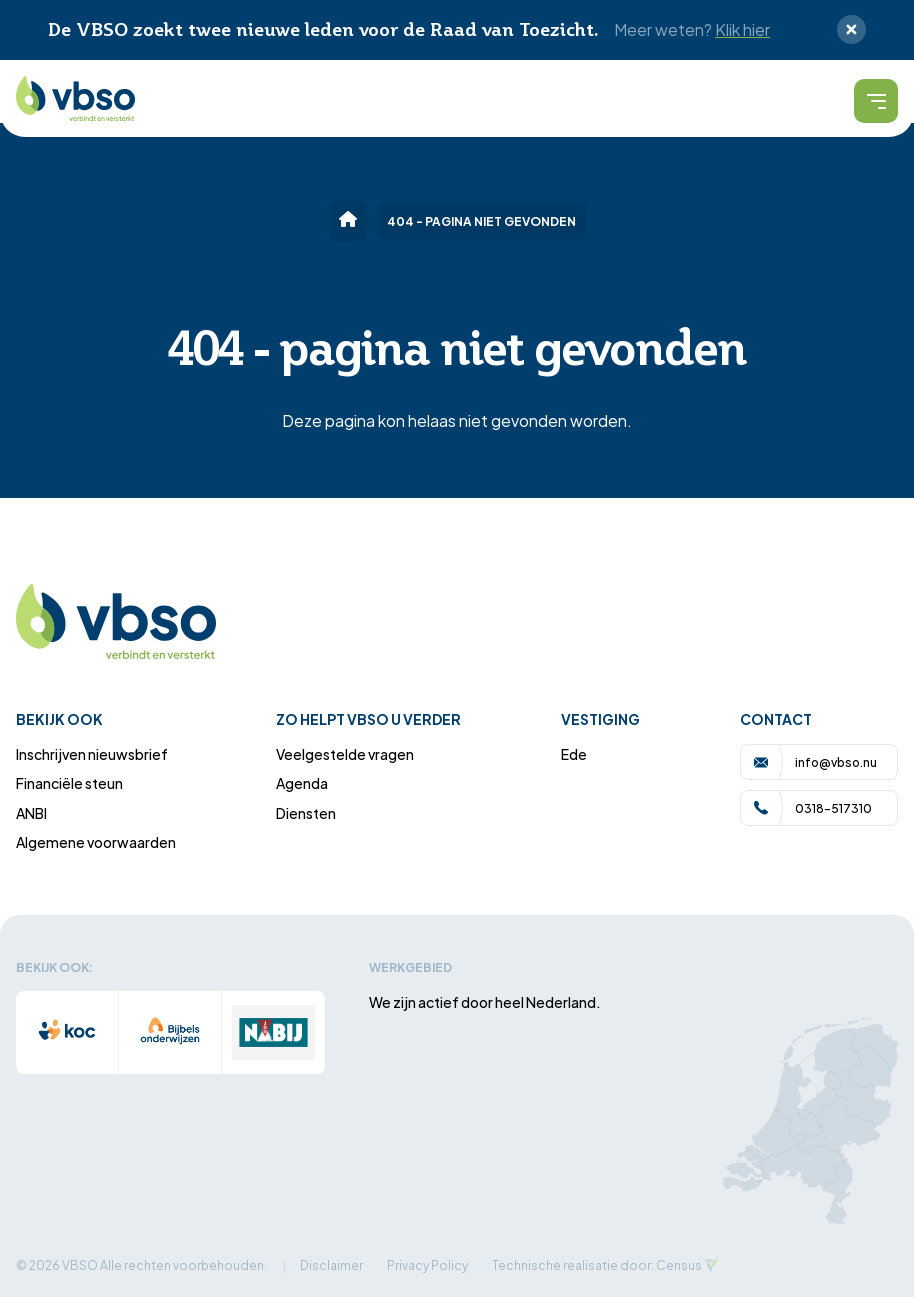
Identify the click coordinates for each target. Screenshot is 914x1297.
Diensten (306, 812)
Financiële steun (69, 782)
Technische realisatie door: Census (597, 1264)
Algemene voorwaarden (96, 841)
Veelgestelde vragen (345, 753)
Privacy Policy (427, 1264)
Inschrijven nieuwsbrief (92, 753)
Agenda (302, 782)
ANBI (31, 812)
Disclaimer (331, 1264)
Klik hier (742, 29)
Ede (574, 753)
